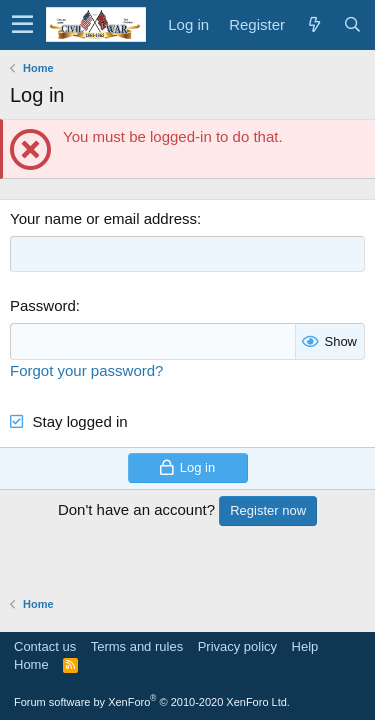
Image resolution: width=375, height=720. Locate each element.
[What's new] (314, 24)
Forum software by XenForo (152, 702)
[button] (22, 25)
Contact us (45, 646)
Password (43, 305)
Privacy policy (237, 646)
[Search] (352, 24)
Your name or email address (103, 218)
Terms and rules (137, 646)
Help (305, 646)
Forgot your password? (86, 370)
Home (31, 664)
